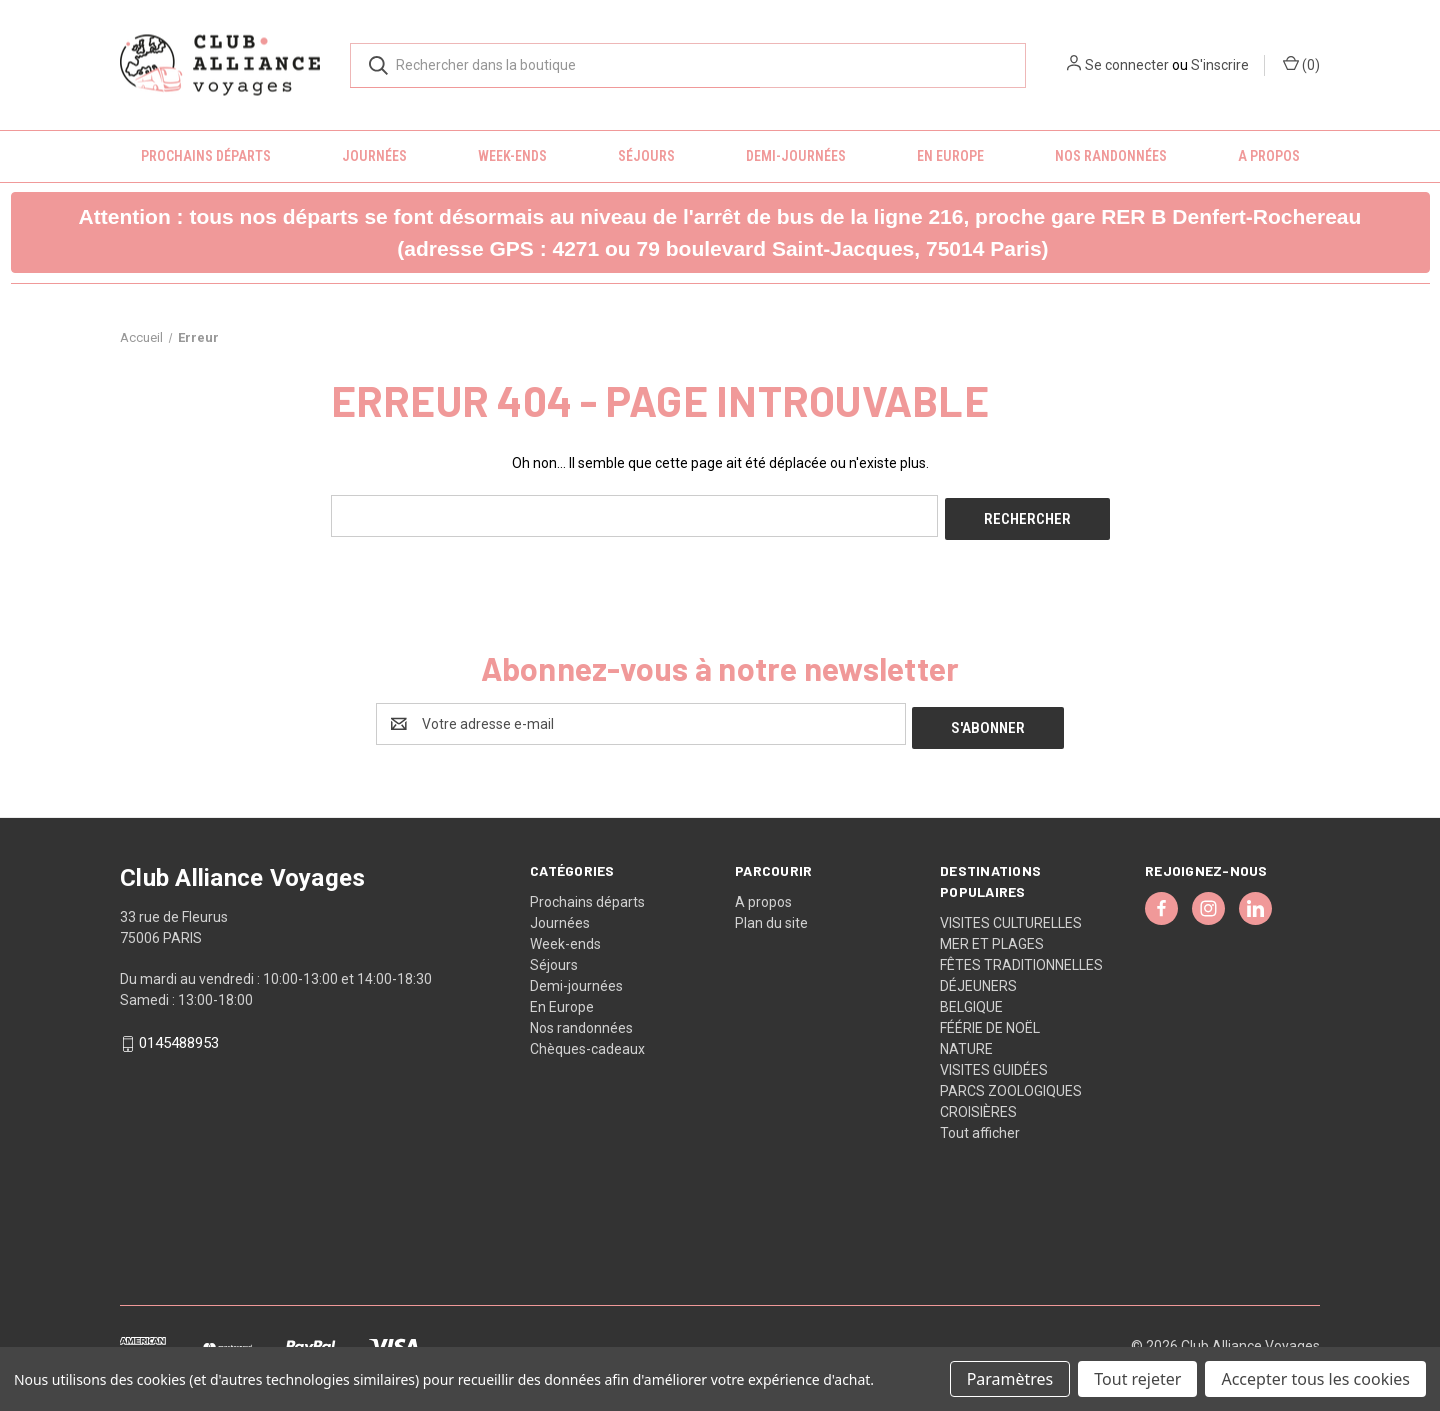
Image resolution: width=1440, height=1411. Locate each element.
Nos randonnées (1111, 156)
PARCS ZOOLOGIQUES (1011, 1083)
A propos (1269, 156)
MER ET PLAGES (992, 936)
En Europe (950, 156)
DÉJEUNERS (978, 978)
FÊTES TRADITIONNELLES (1021, 957)
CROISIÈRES (978, 1104)
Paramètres (1010, 1379)
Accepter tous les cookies (1315, 1379)
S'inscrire (1220, 65)
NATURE (966, 1041)
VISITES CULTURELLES (1011, 915)
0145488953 (179, 1036)
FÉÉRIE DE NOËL (990, 1020)
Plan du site (771, 915)
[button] (720, 232)
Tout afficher (980, 1125)
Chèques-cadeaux (587, 1041)
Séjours (646, 156)
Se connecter (1127, 65)
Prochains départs (206, 156)
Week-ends (512, 156)
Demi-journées (796, 156)
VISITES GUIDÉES (994, 1062)
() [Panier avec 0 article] (1301, 64)
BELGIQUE (971, 999)
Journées (374, 156)
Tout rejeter (1137, 1379)
